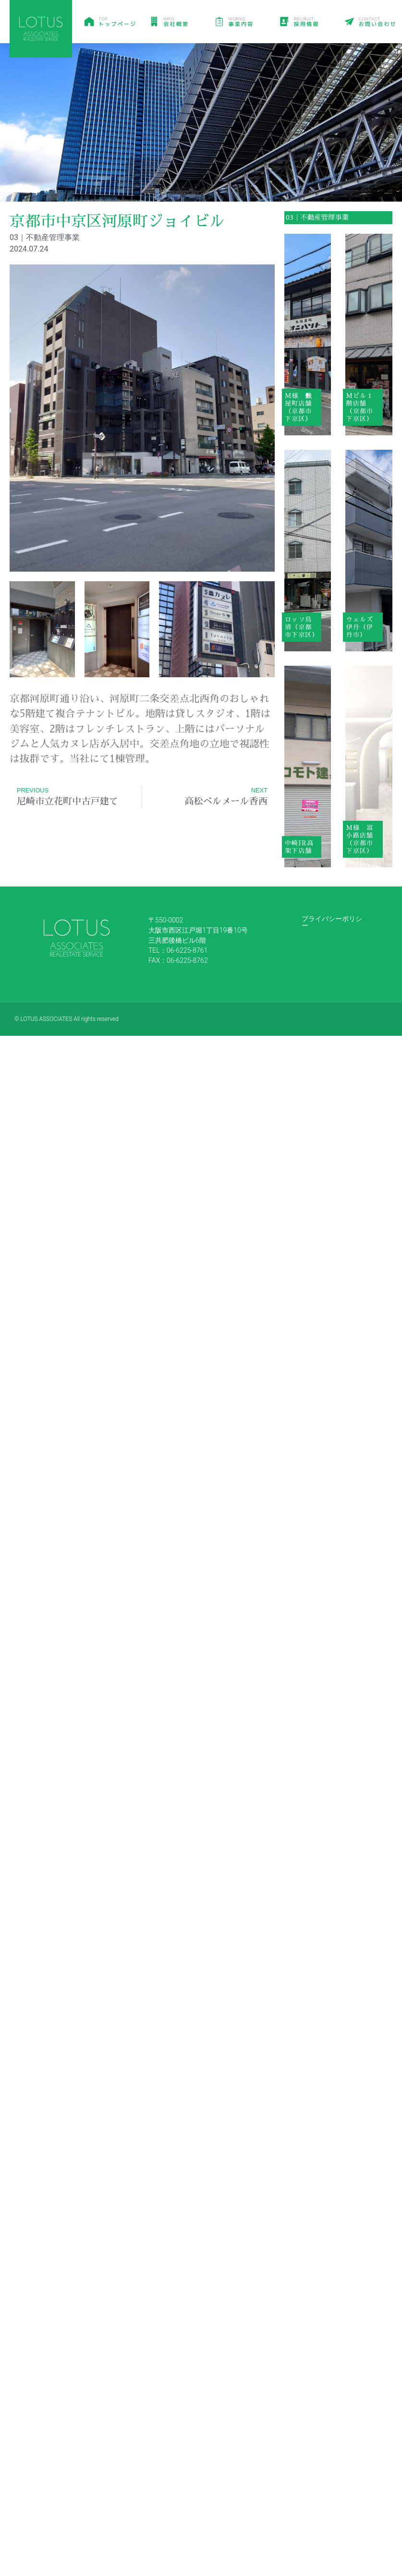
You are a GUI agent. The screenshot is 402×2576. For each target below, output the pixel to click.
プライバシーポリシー (332, 922)
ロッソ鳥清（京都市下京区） (301, 627)
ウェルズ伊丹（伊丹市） (359, 627)
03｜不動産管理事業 (317, 217)
